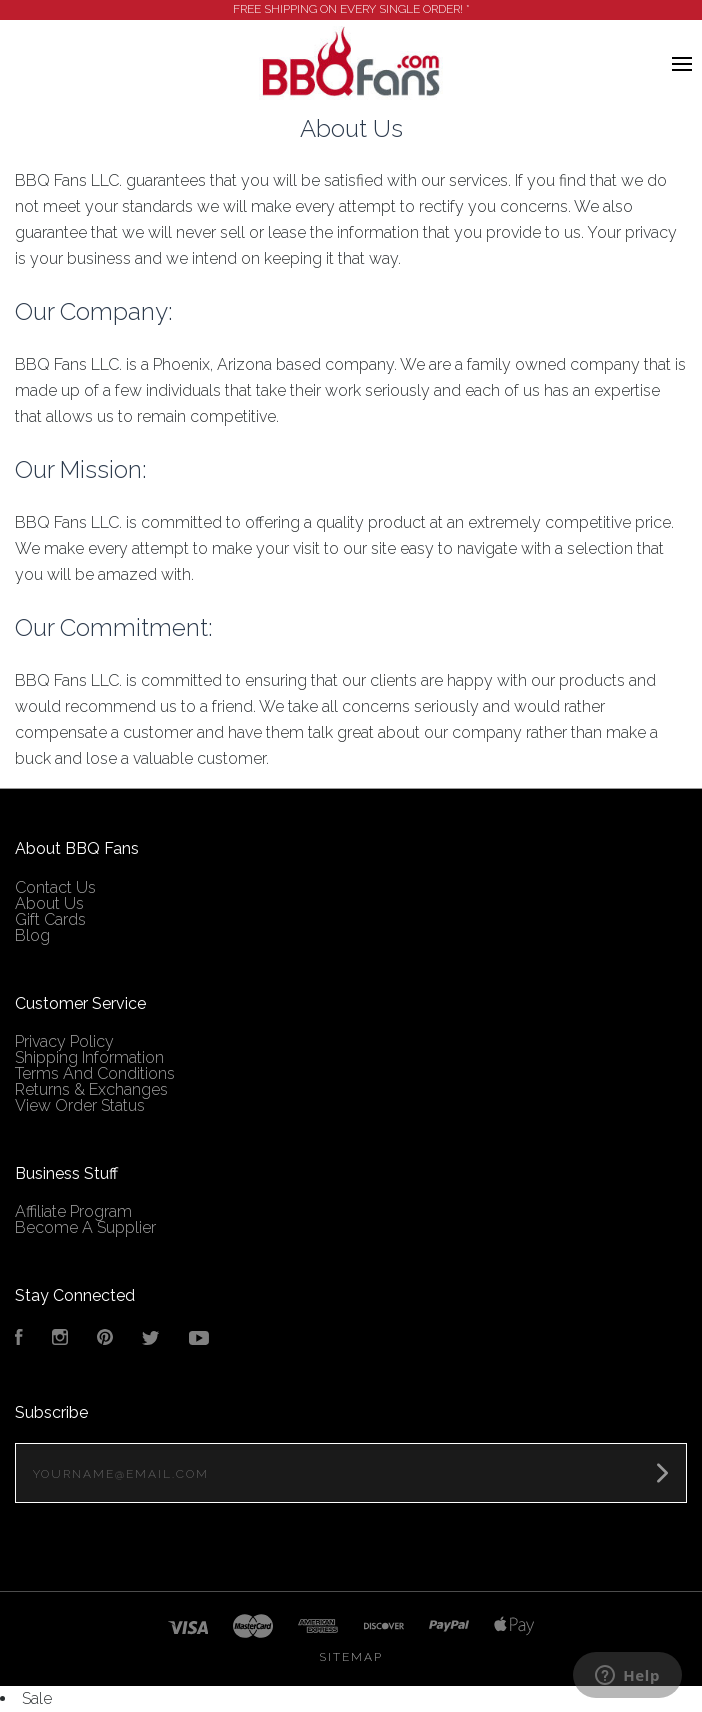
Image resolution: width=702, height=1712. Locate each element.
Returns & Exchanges (91, 1057)
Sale (37, 1666)
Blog (32, 903)
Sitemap (351, 1625)
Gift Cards (50, 887)
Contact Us (55, 855)
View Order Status (80, 1073)
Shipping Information (89, 1025)
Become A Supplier (85, 1195)
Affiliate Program (73, 1179)
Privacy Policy (64, 1009)
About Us (49, 871)
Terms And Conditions (95, 1041)
